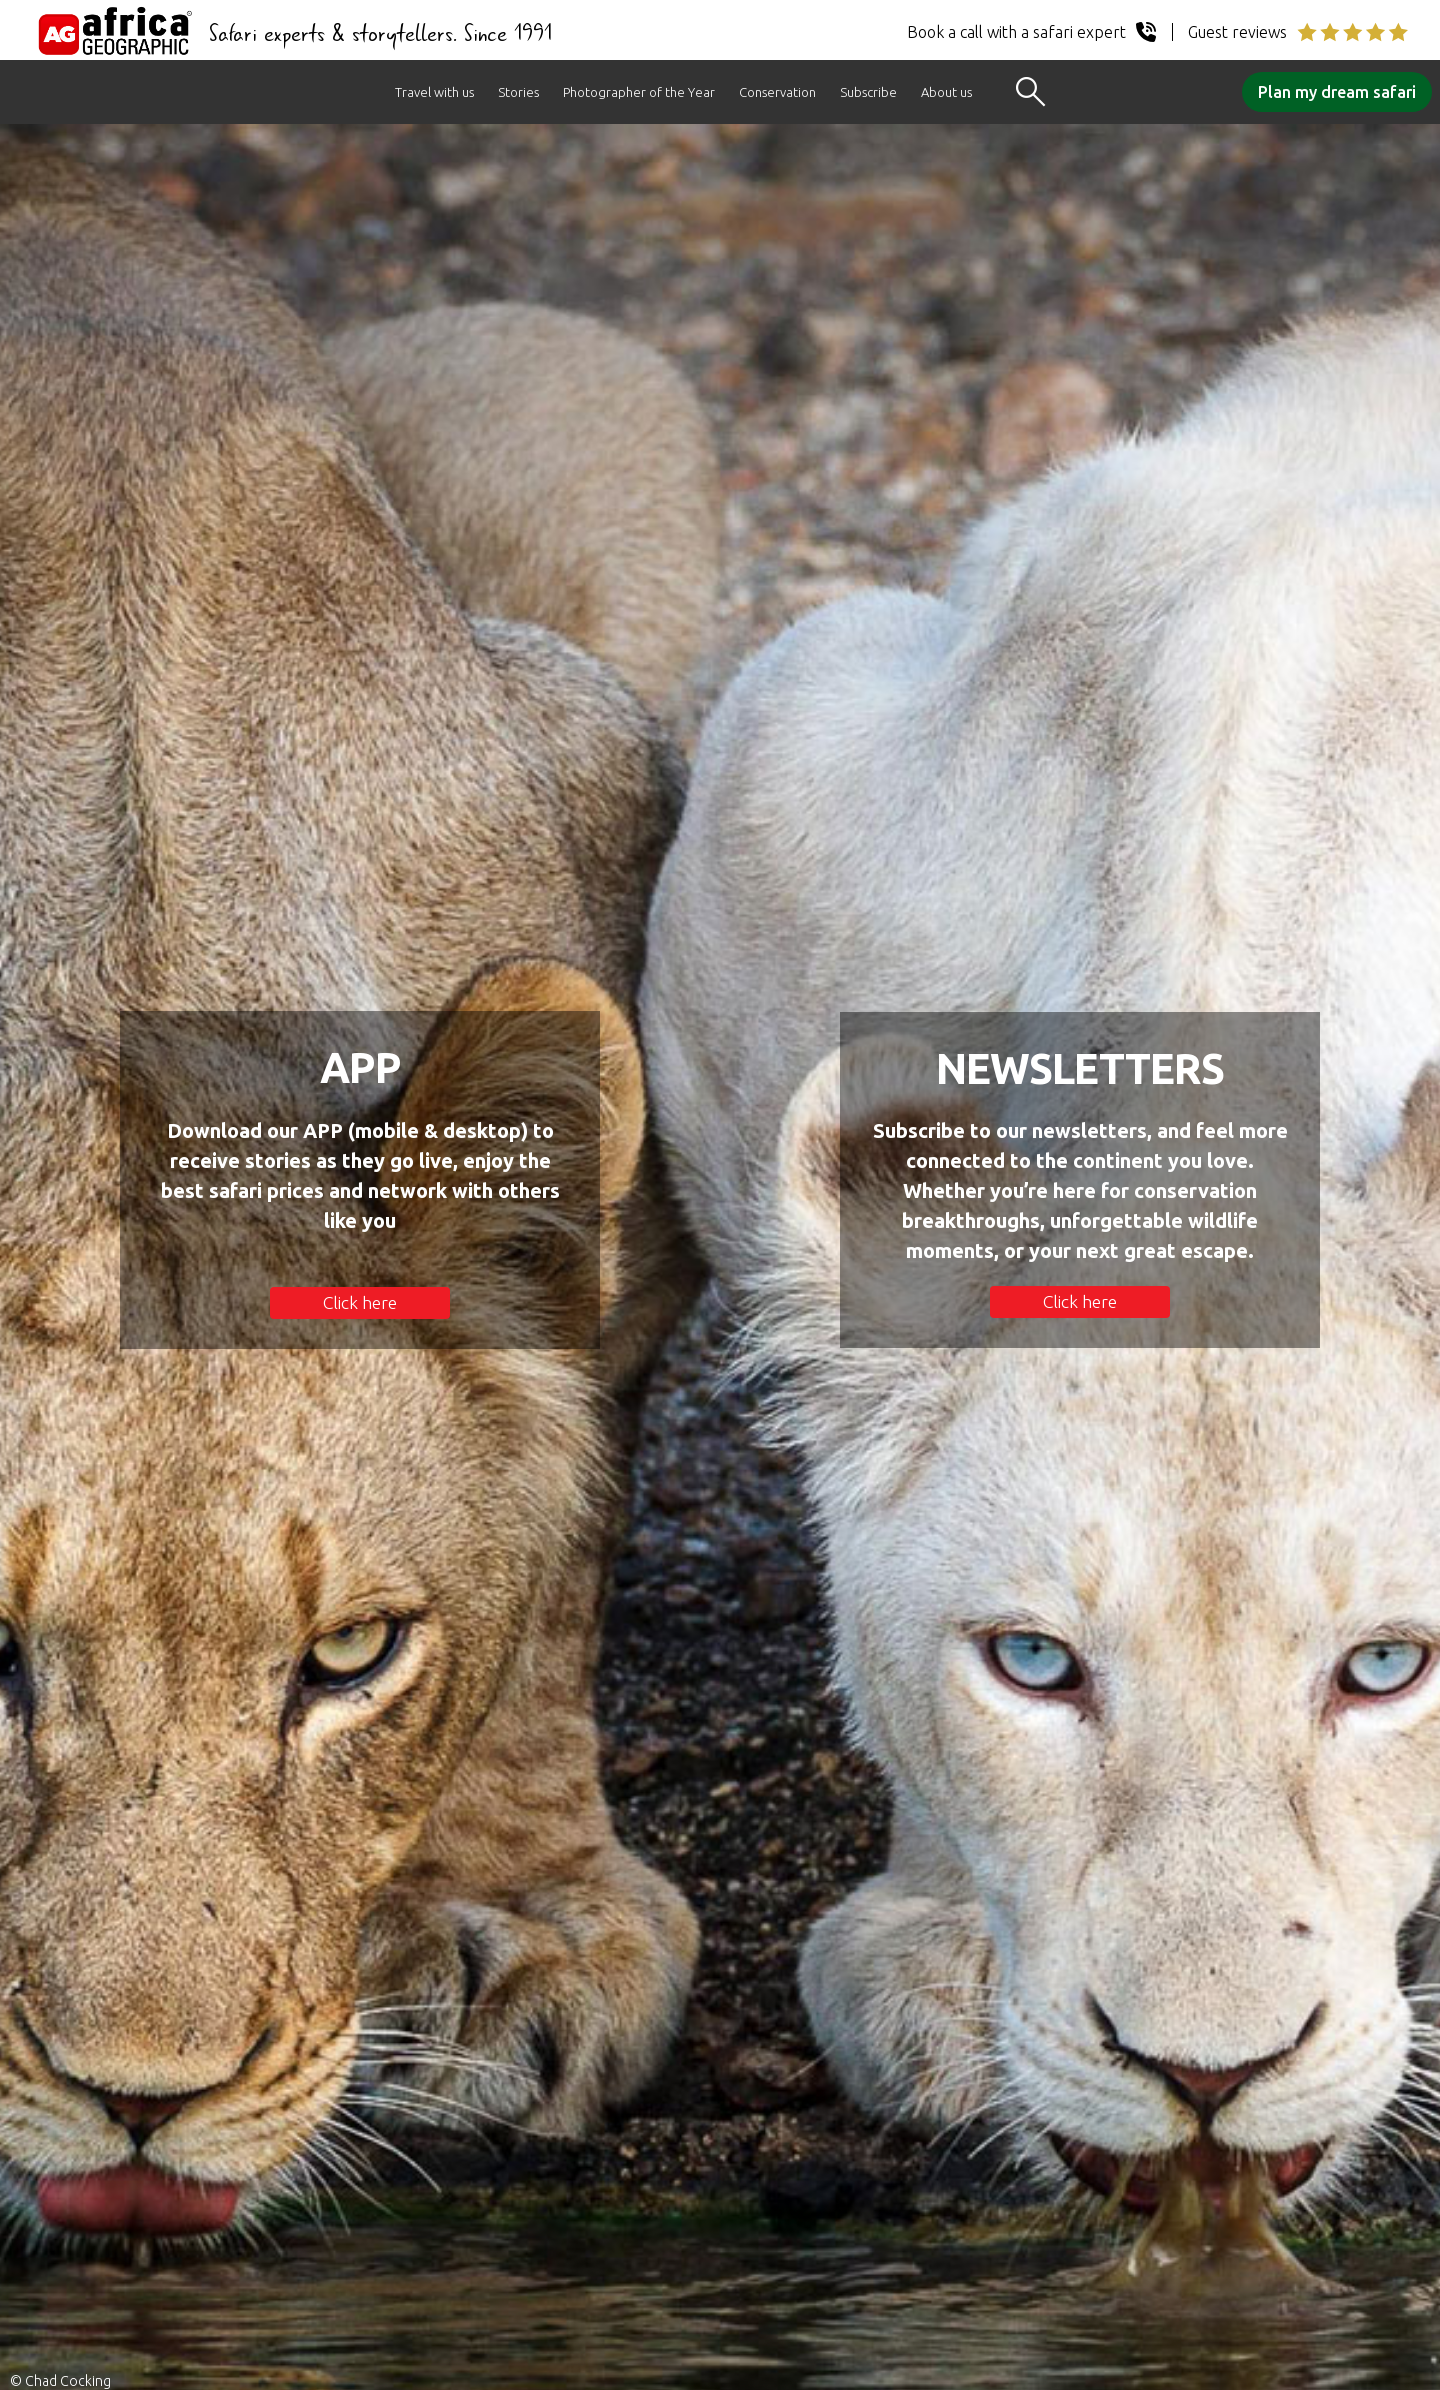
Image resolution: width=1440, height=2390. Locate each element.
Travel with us (434, 92)
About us (946, 92)
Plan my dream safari (1337, 92)
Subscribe (868, 92)
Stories (518, 92)
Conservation (777, 92)
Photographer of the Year (639, 92)
